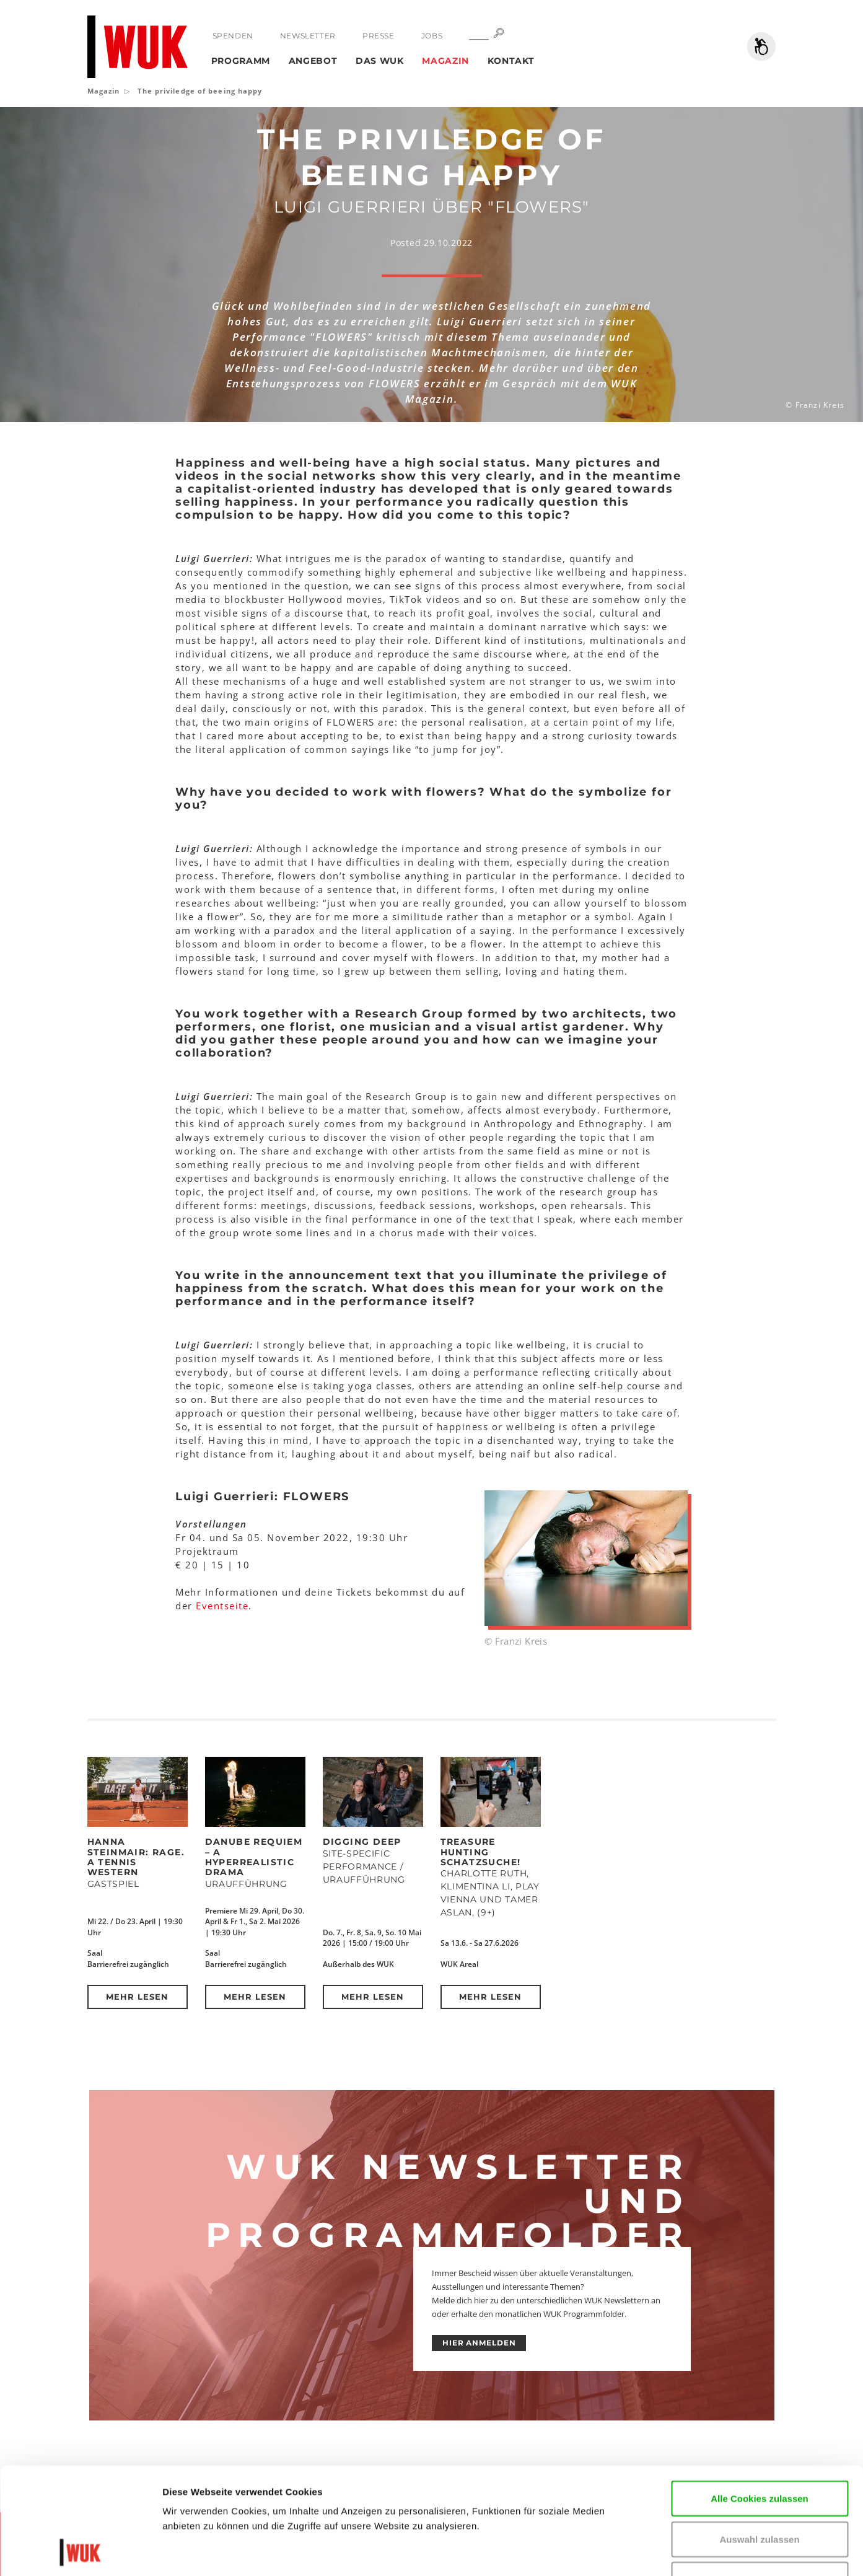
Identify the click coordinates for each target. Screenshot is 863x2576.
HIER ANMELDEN (479, 2342)
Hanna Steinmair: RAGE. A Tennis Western (136, 1857)
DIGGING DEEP (362, 1841)
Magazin (445, 60)
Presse (378, 35)
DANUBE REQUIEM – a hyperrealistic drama (254, 1857)
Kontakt (511, 60)
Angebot (313, 60)
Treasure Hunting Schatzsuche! (480, 1852)
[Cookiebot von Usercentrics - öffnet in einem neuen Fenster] (80, 2552)
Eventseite (222, 1605)
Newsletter (308, 35)
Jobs (431, 35)
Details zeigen (745, 2551)
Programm (241, 60)
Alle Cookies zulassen (759, 2398)
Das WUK (380, 60)
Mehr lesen (137, 1997)
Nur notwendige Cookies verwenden (759, 2487)
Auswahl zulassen (759, 2439)
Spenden (232, 35)
